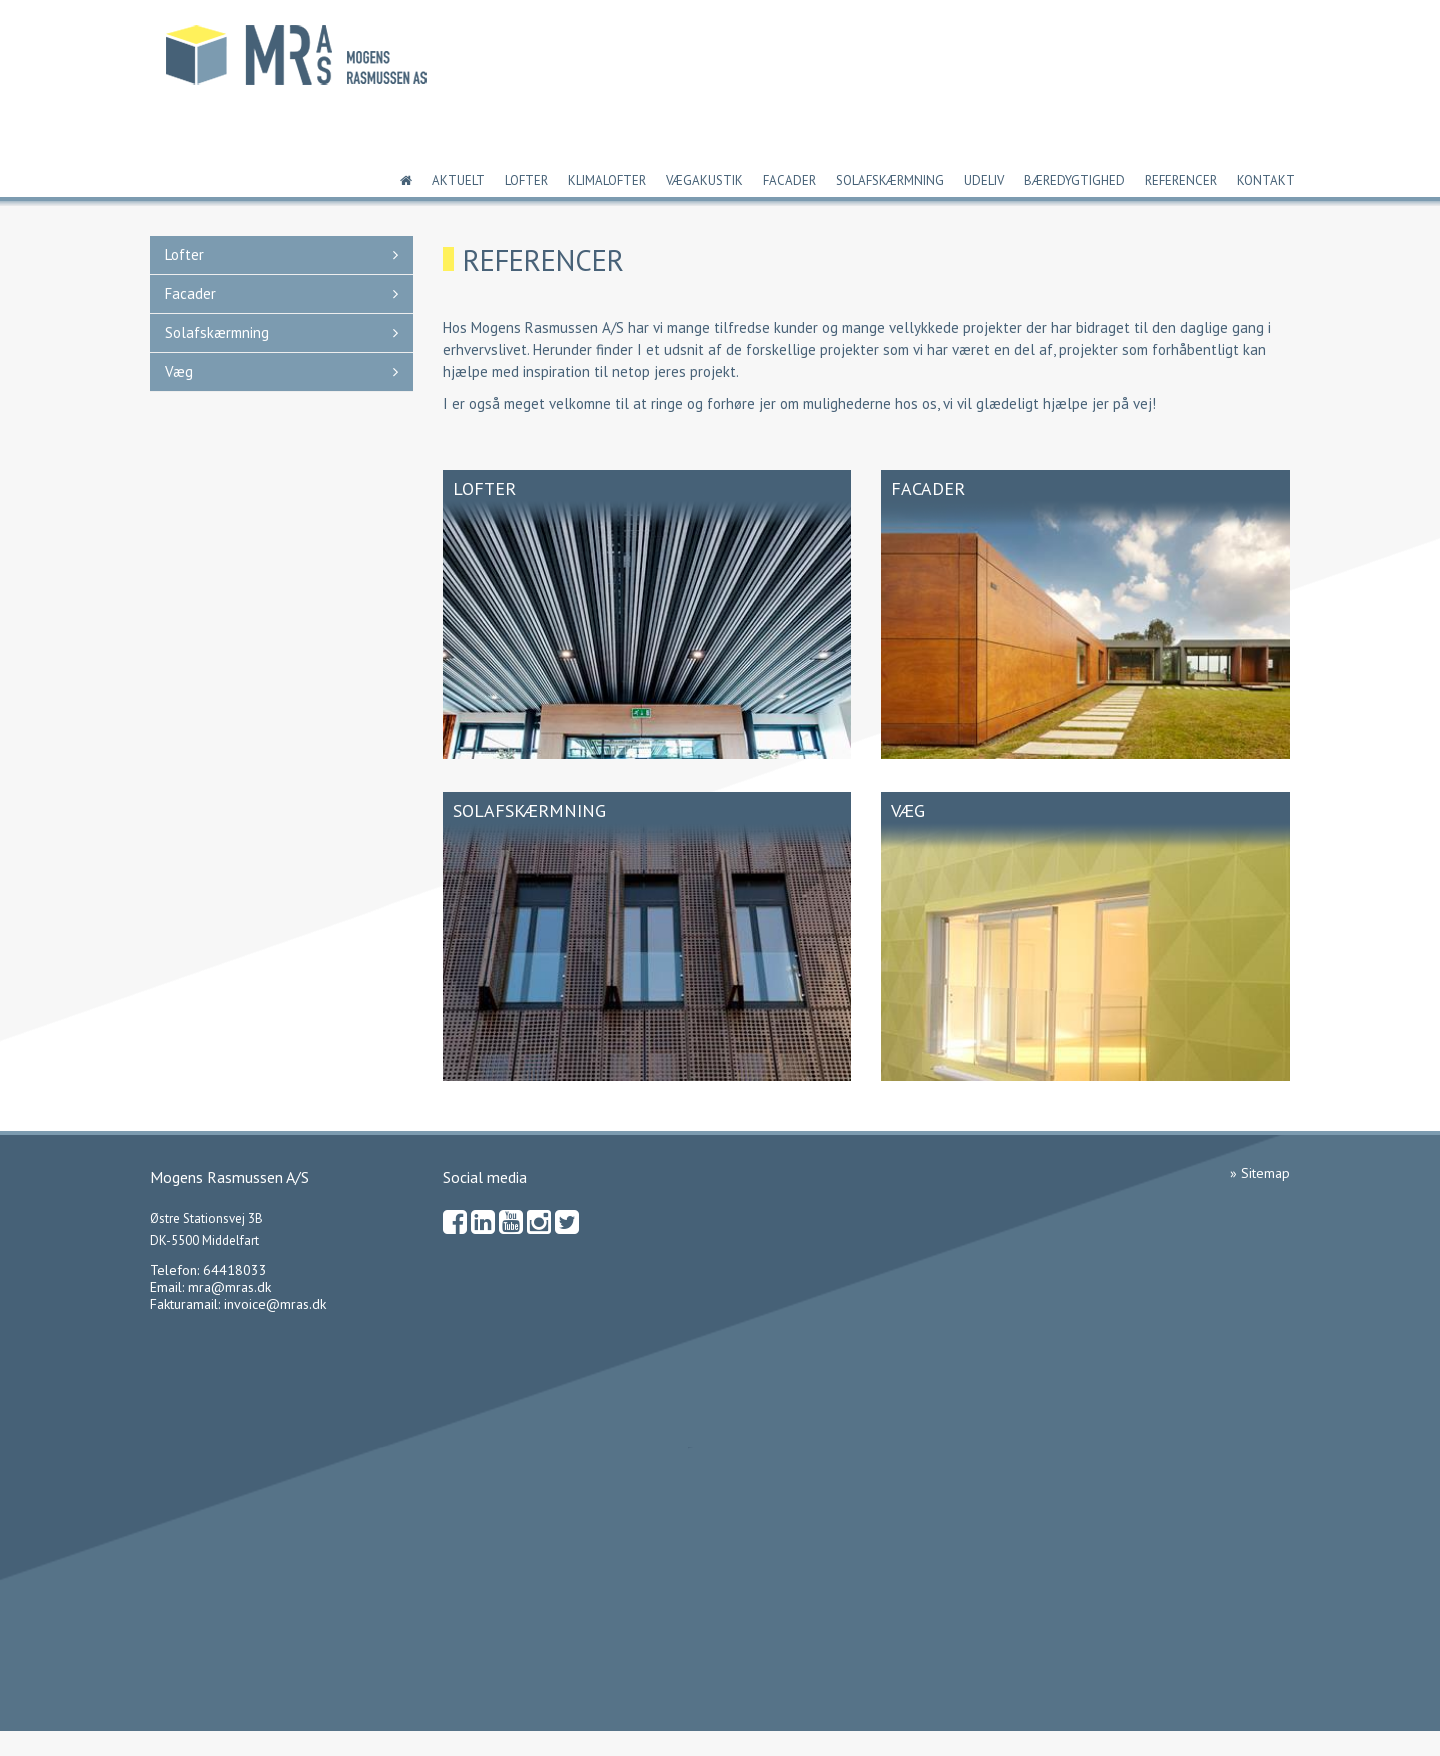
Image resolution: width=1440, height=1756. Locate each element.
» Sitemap (1260, 1173)
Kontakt (1266, 180)
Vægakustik (704, 180)
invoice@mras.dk (275, 1304)
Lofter (526, 180)
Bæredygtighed (1074, 180)
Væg (179, 371)
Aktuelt (458, 180)
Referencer (1181, 180)
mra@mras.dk (229, 1287)
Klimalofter (607, 180)
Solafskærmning (890, 180)
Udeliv (984, 180)
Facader (789, 180)
